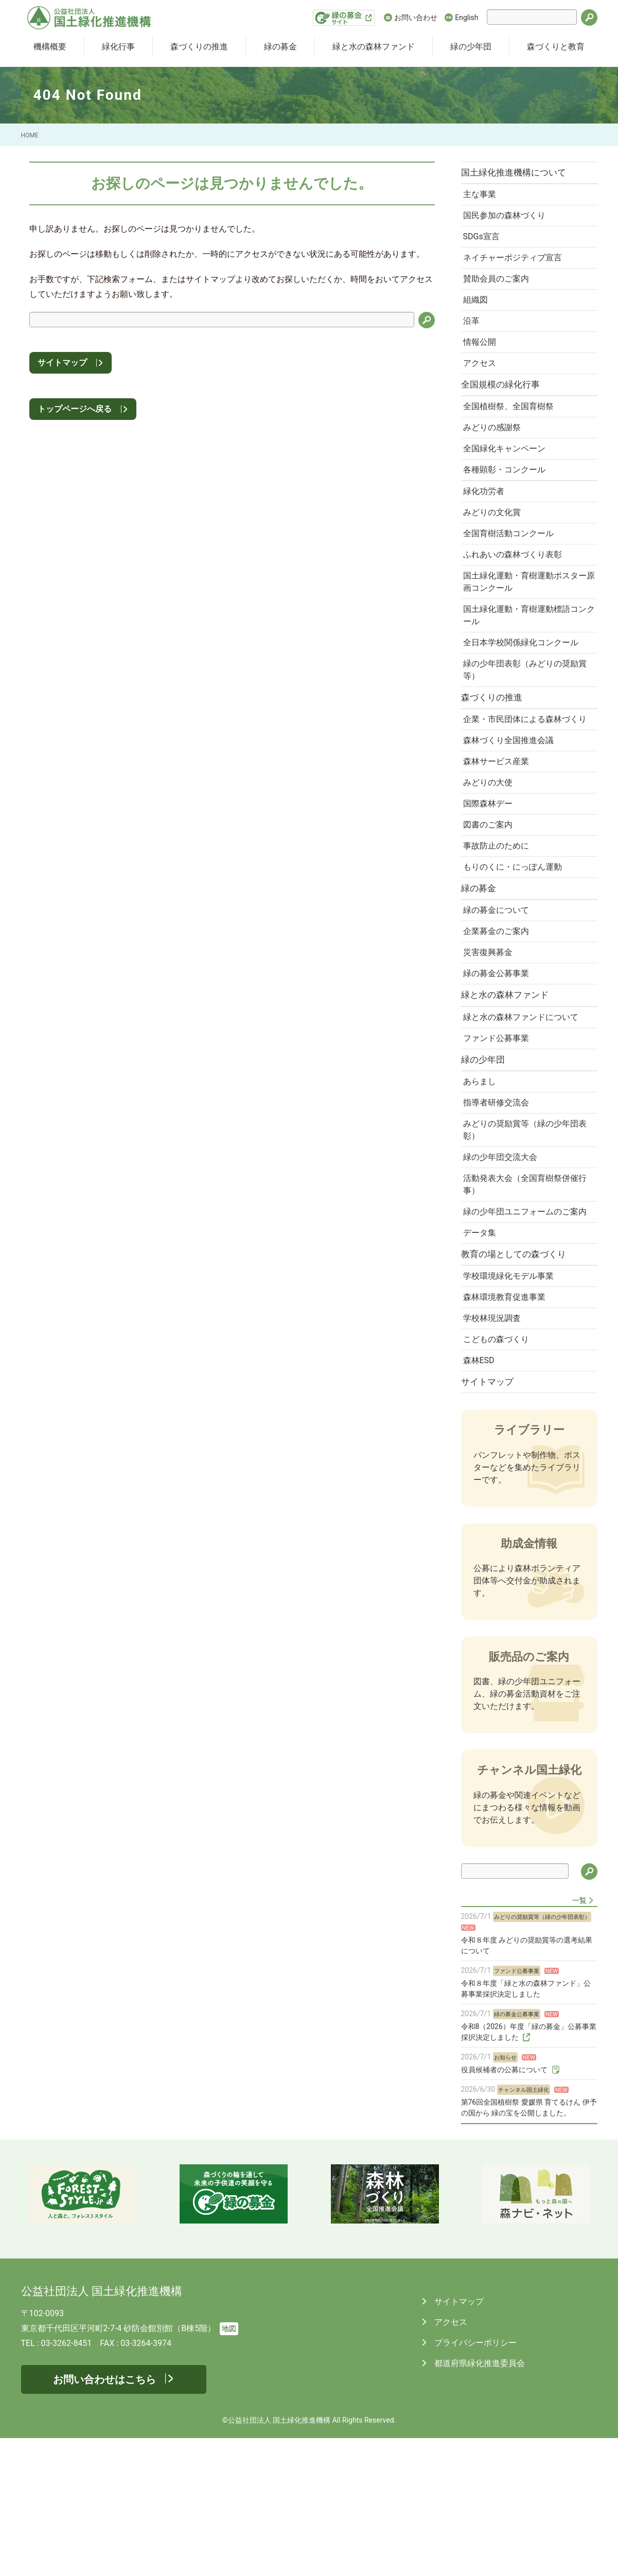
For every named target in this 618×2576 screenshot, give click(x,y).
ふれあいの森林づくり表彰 (515, 592)
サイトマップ (62, 362)
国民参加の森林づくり (507, 220)
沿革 (474, 336)
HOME (30, 135)
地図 (229, 2466)
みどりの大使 (491, 851)
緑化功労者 (486, 523)
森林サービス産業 (499, 828)
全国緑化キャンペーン (507, 476)
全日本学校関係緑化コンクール (523, 687)
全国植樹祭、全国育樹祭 (511, 430)
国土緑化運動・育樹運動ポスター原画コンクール (523, 622)
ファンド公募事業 (499, 1132)
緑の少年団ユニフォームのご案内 (523, 1326)
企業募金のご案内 (499, 1014)
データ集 (482, 1355)
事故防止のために (499, 921)
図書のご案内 (491, 898)
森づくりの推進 (199, 46)
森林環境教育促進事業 (507, 1426)
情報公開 (482, 359)
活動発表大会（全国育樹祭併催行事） (523, 1290)
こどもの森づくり (499, 1472)
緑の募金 (280, 46)
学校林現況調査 (495, 1449)
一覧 (579, 2038)
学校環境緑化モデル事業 (511, 1402)
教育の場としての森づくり (518, 1378)
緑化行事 (118, 46)
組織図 (478, 313)
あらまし (482, 1179)
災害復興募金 (491, 1038)
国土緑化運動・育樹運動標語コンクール (523, 657)
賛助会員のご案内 (499, 290)
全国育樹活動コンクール (511, 569)
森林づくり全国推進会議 (511, 805)
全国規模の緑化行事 (505, 406)
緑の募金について (499, 991)
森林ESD (482, 1495)
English (466, 17)
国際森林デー (491, 874)
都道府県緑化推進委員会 (479, 2501)
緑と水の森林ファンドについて (523, 1109)
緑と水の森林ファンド (373, 46)
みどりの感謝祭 (495, 453)
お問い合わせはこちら (104, 2517)
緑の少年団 (470, 46)
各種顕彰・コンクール (507, 499)
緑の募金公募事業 (499, 1061)
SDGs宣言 (484, 244)
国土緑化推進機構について (518, 173)
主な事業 (482, 197)
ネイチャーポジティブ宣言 (515, 267)
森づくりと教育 (556, 46)
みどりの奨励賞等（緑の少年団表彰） (523, 1232)
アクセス (482, 382)
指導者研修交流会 (499, 1202)
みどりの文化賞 (495, 546)
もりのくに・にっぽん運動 (515, 944)
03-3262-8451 (66, 2481)
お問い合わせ (415, 17)
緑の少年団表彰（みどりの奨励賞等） (523, 716)
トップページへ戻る (75, 409)
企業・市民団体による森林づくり (523, 776)
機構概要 (49, 46)
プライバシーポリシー (475, 2480)
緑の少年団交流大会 (503, 1261)
